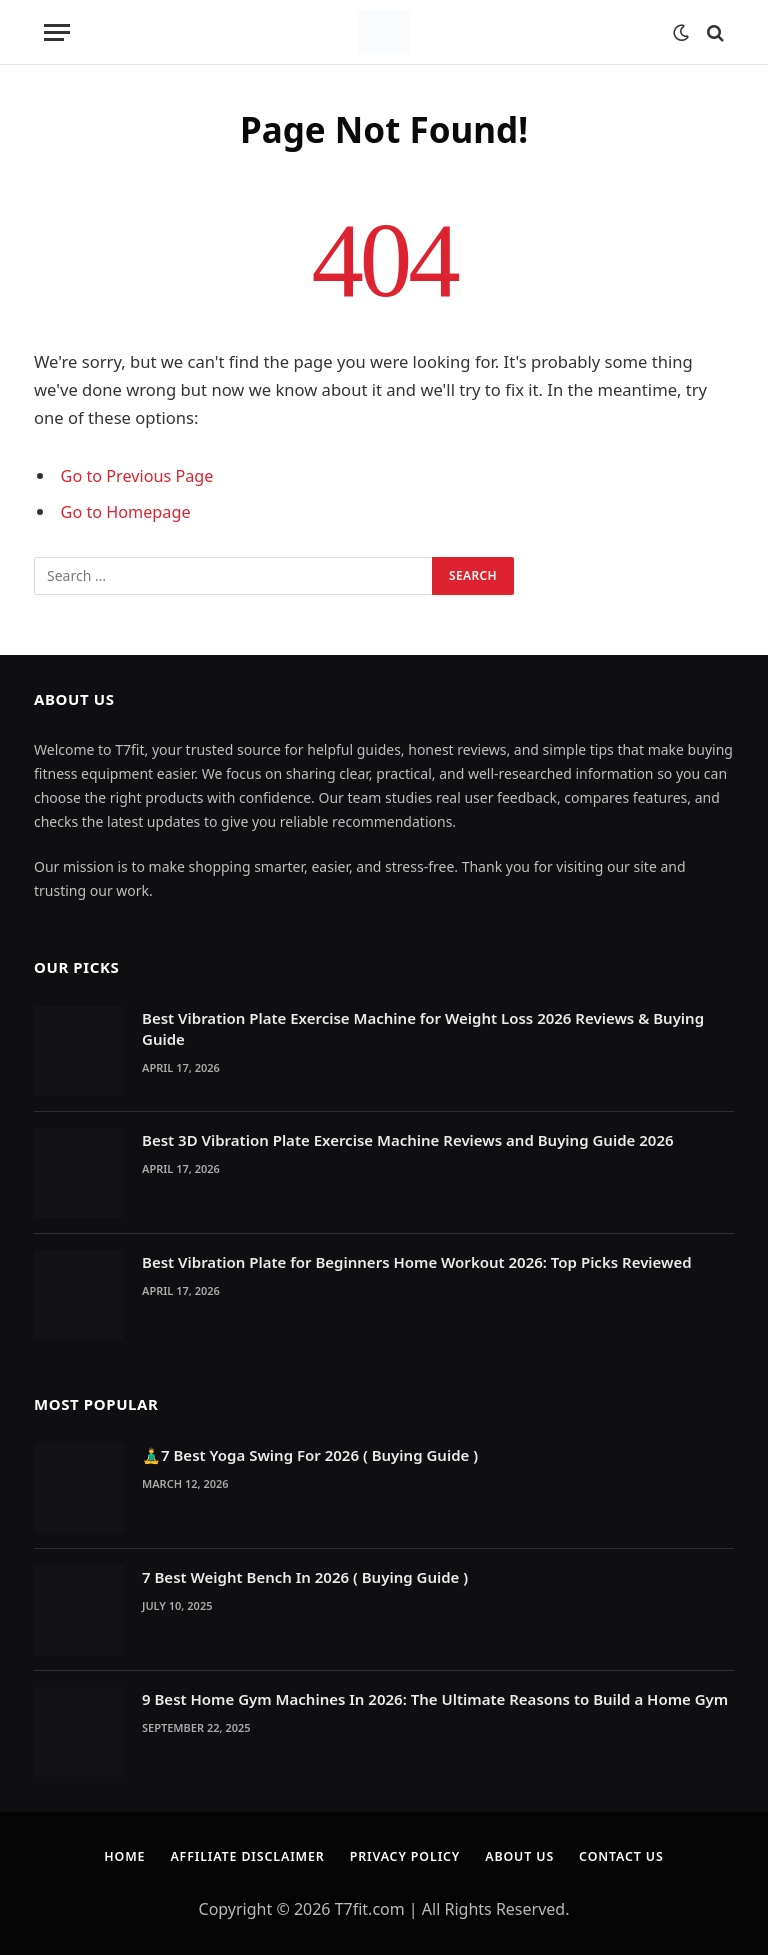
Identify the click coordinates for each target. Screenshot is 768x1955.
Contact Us (630, 1855)
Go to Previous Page (139, 475)
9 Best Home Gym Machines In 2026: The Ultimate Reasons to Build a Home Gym (435, 1698)
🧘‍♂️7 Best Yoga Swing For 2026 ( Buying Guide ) (310, 1454)
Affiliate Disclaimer (242, 1855)
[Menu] (57, 32)
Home (114, 1855)
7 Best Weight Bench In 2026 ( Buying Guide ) (305, 1576)
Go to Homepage (127, 511)
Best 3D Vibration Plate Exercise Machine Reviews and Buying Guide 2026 (408, 1139)
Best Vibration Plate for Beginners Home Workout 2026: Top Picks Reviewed (417, 1261)
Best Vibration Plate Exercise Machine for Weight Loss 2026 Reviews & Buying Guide (423, 1027)
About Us (525, 1855)
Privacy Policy (406, 1855)
